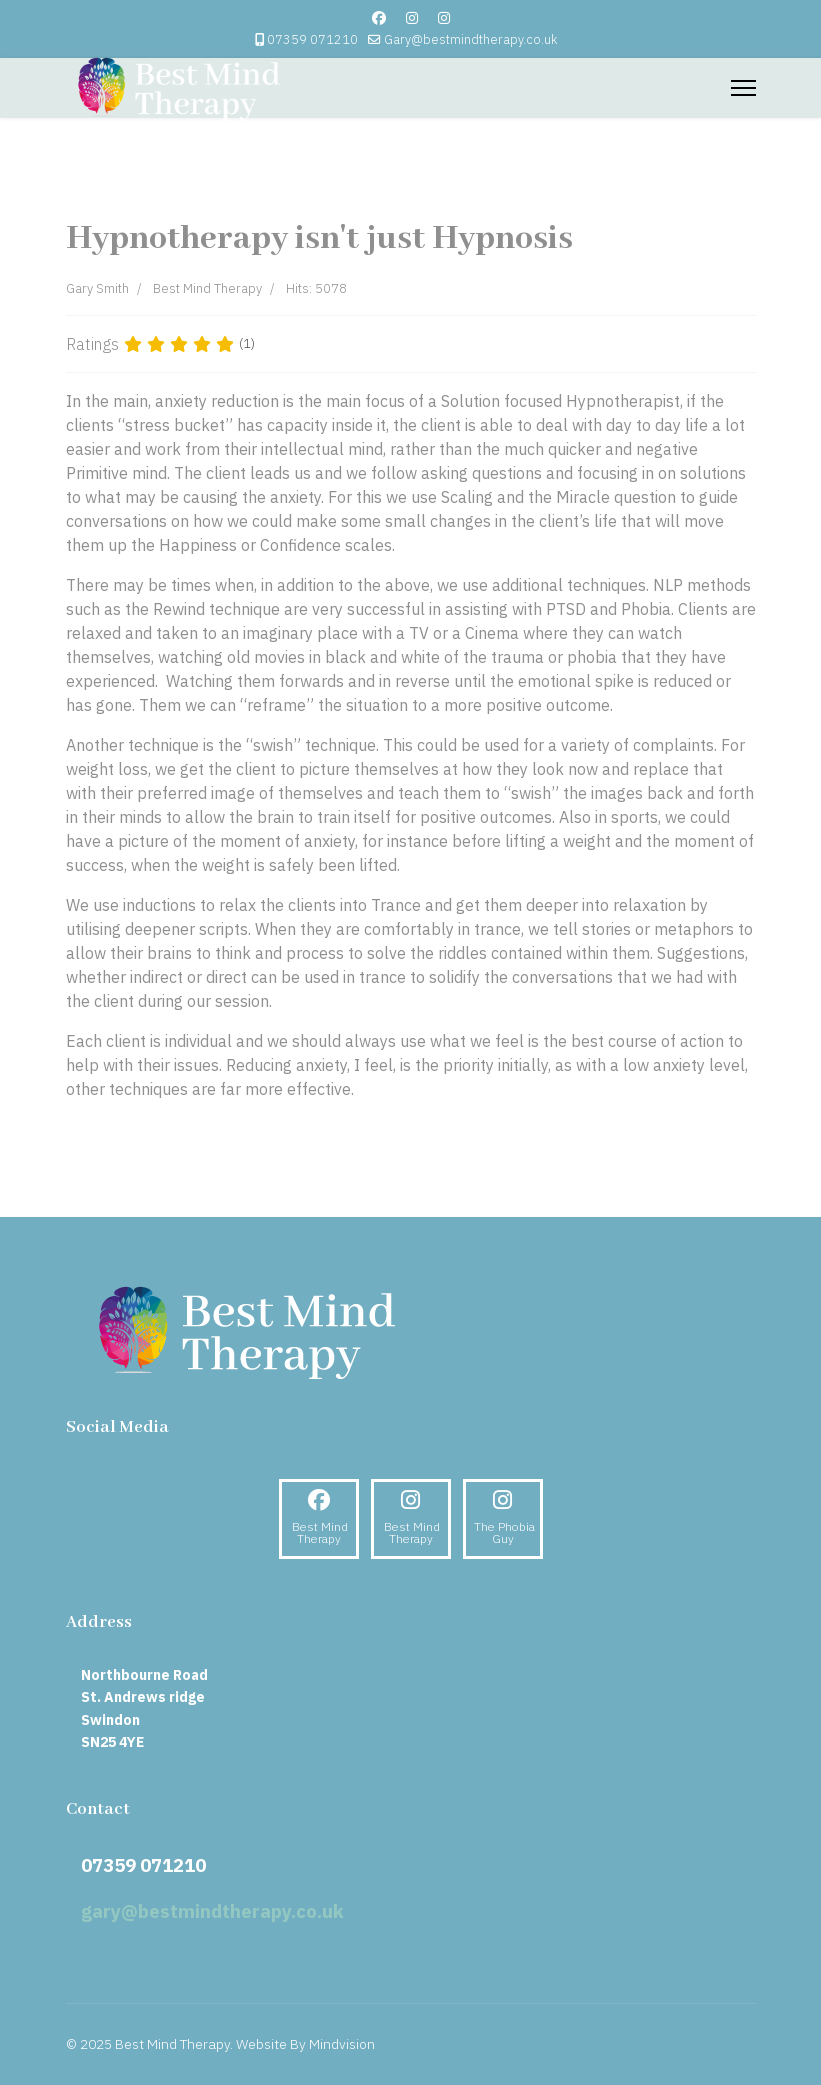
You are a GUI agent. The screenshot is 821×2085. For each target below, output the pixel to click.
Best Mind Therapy (207, 288)
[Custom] (444, 18)
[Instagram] (412, 18)
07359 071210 (312, 39)
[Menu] (743, 88)
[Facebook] (379, 18)
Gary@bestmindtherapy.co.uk (470, 39)
